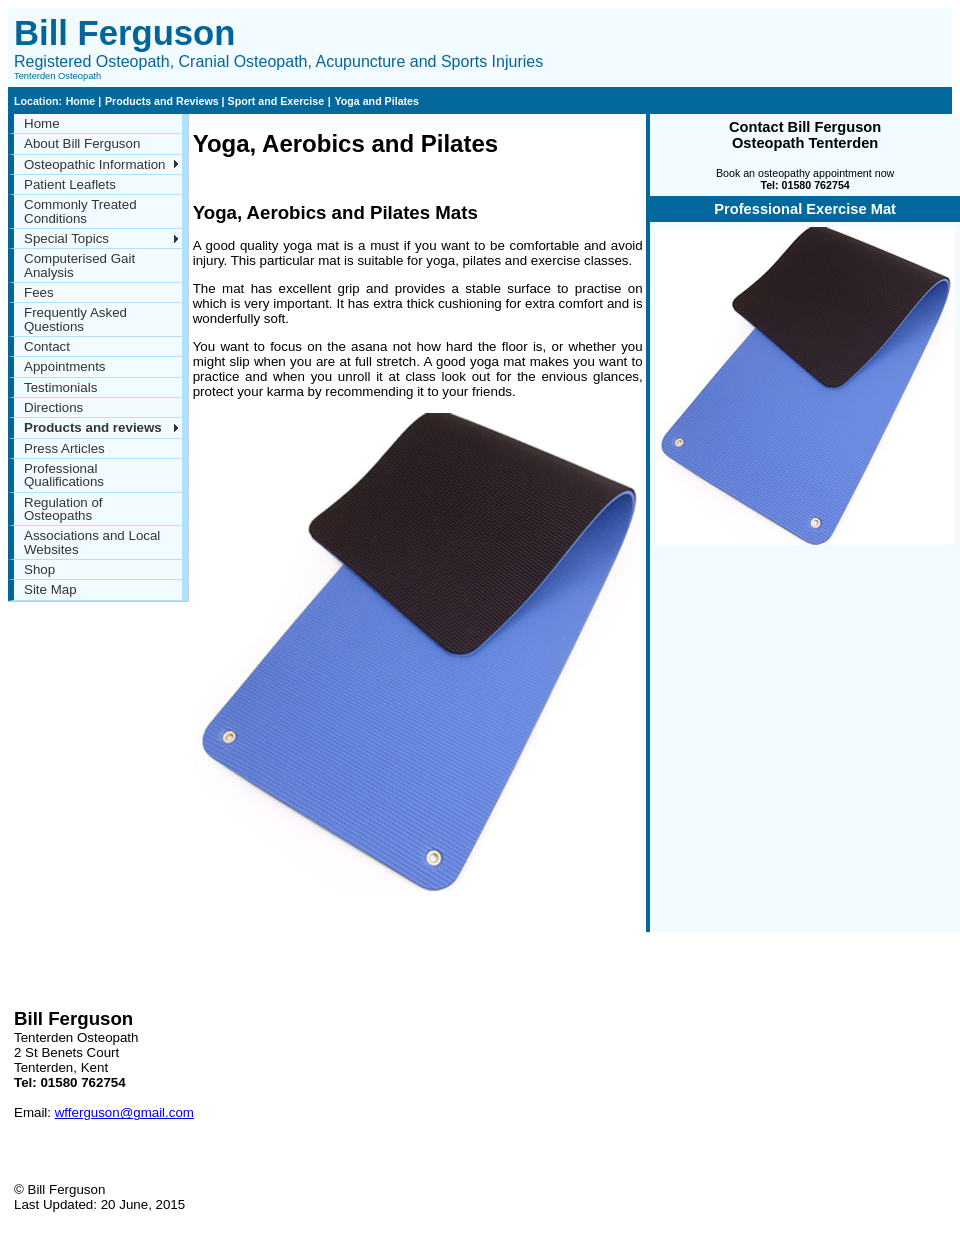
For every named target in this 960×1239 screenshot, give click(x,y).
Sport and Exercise (275, 101)
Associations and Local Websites (92, 542)
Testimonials (60, 387)
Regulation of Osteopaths (63, 509)
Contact (47, 346)
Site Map (50, 589)
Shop (39, 569)
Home (82, 101)
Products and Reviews (163, 101)
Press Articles (64, 448)
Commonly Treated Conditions (80, 211)
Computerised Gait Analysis (79, 265)
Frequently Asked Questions (75, 319)
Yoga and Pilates (376, 101)
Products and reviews (93, 427)
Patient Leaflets (70, 184)
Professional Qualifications (64, 475)
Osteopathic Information (95, 164)
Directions (53, 407)
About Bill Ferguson (82, 143)
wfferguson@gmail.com (124, 1112)
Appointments (65, 366)
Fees (39, 292)
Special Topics (66, 238)
